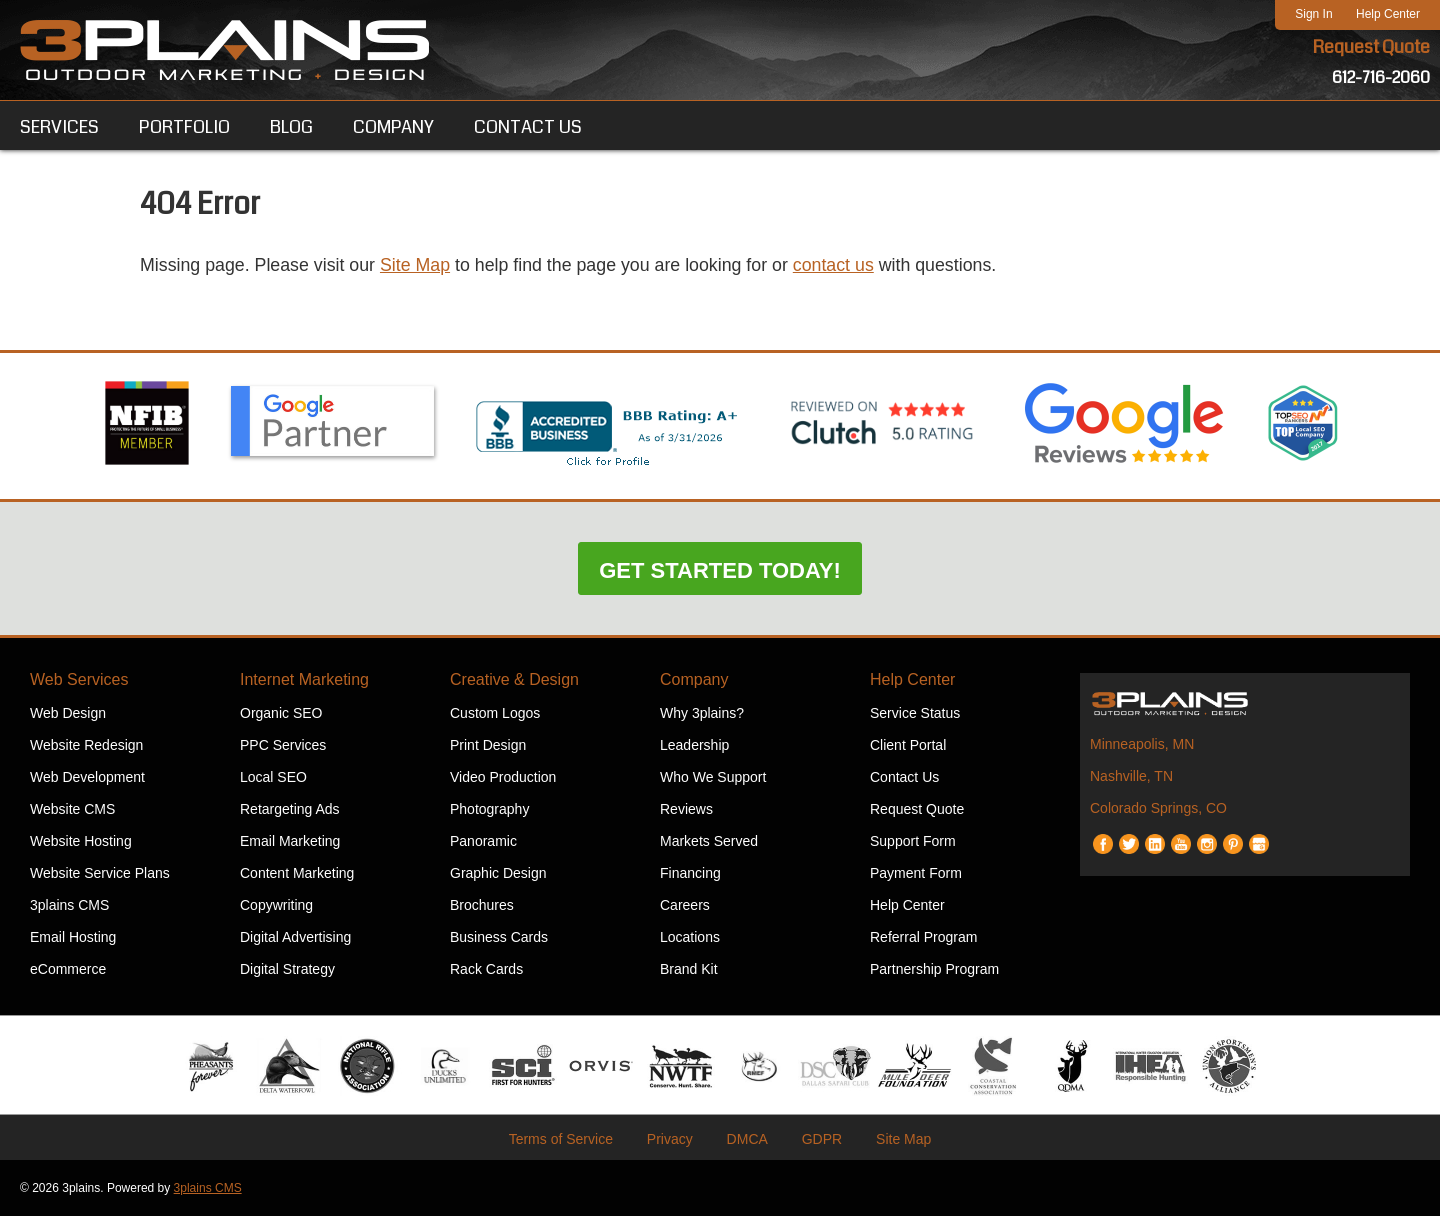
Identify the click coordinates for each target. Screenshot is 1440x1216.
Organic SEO (281, 713)
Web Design (68, 713)
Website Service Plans (100, 873)
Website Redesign (86, 745)
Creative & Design (514, 679)
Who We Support (713, 777)
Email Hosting (73, 937)
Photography (489, 809)
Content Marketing (297, 873)
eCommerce (68, 969)
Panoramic (483, 841)
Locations (690, 937)
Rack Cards (486, 969)
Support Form (913, 841)
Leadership (694, 745)
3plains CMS (69, 905)
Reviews (686, 809)
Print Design (488, 745)
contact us (842, 266)
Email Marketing (290, 841)
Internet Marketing (304, 679)
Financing (690, 873)
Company (694, 679)
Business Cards (499, 937)
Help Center (1388, 14)
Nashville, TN (1131, 776)
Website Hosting (81, 841)
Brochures (482, 905)
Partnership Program (934, 969)
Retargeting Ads (290, 809)
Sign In (1313, 14)
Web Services (79, 679)
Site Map (418, 266)
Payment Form (916, 873)
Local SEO (273, 777)
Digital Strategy (287, 969)
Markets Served (709, 841)
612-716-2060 (1381, 77)
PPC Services (283, 745)
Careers (685, 905)
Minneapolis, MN (1142, 744)
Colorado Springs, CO (1158, 808)
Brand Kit (689, 969)
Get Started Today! (720, 570)
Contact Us (904, 777)
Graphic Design (498, 873)
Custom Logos (495, 713)
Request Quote (1371, 48)
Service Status (915, 713)
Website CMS (72, 809)
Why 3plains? (702, 713)
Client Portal (908, 745)
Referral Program (923, 937)
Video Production (503, 777)
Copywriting (276, 905)
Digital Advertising (295, 937)
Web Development (87, 777)
